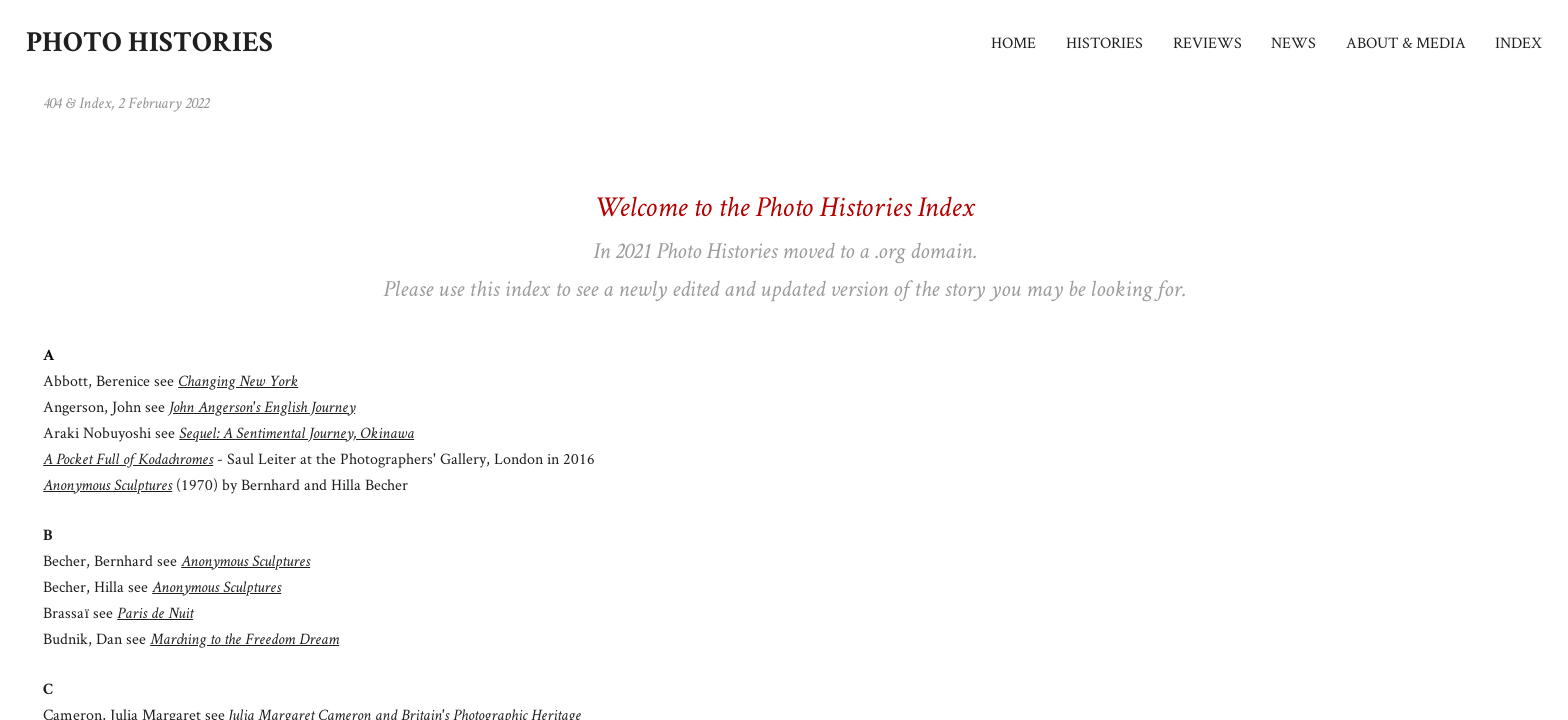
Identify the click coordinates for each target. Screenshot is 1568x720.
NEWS (1293, 43)
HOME (1013, 43)
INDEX (1518, 43)
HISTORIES (1104, 43)
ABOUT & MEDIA (1406, 43)
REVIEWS (1207, 43)
